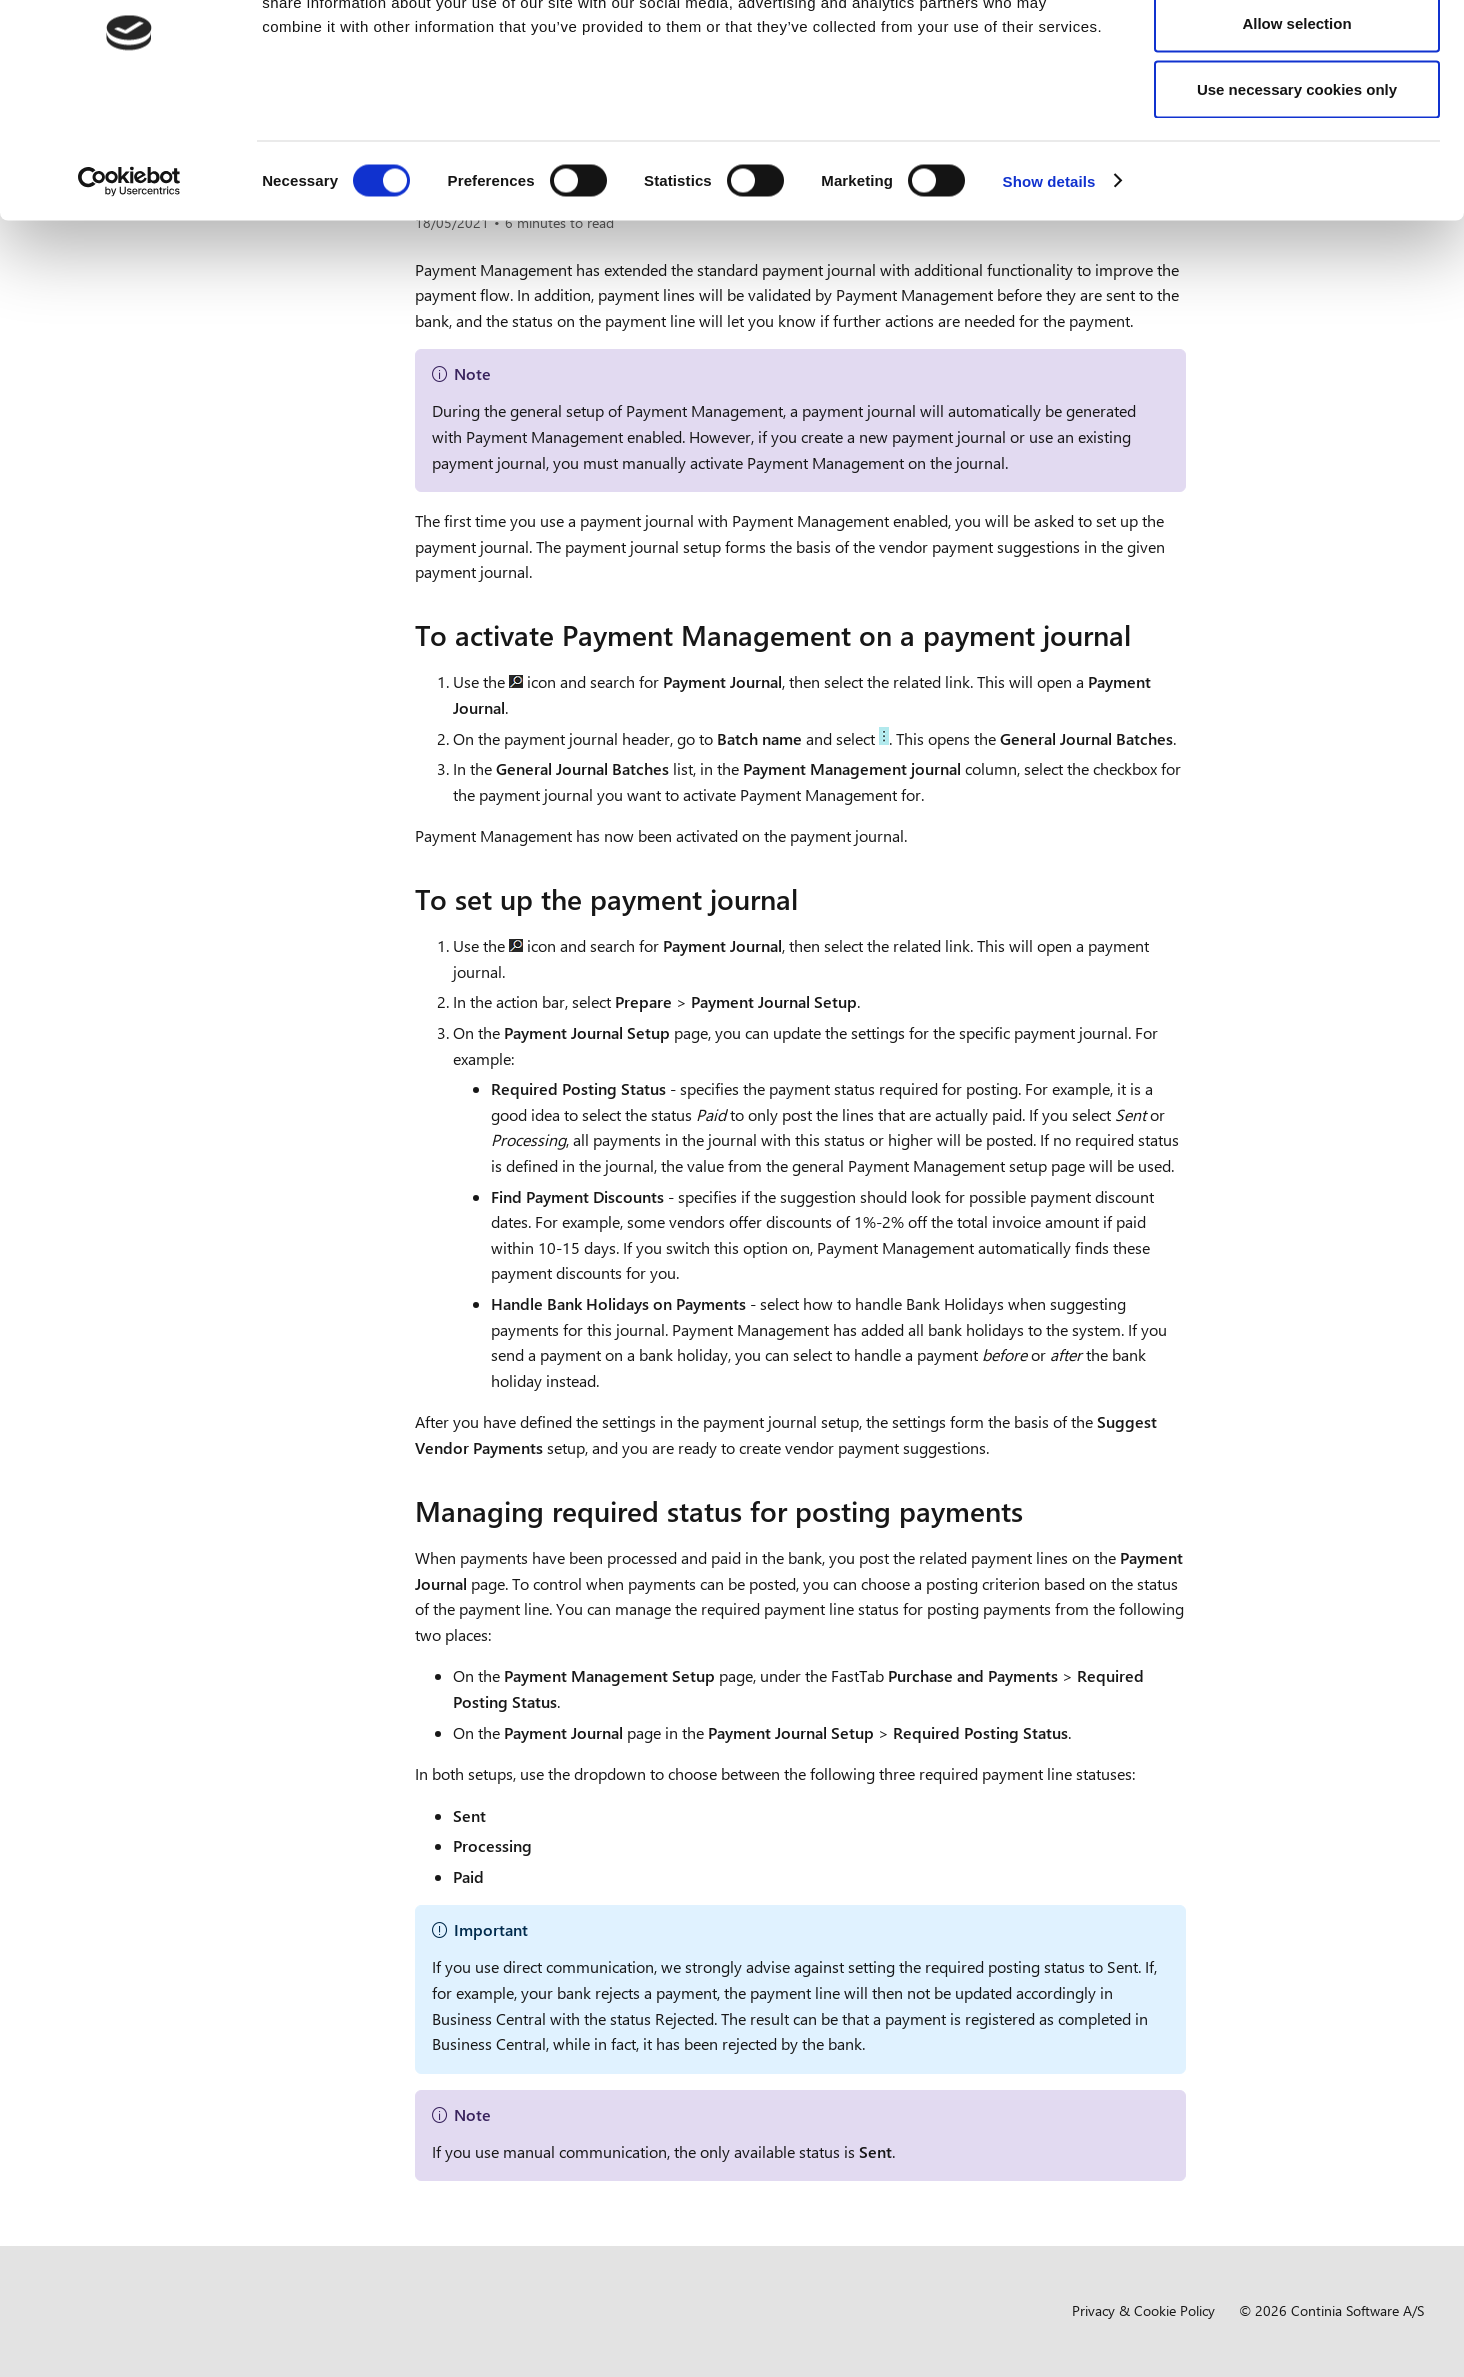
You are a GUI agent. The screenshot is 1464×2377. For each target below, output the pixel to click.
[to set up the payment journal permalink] (810, 899)
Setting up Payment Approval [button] (187, 808)
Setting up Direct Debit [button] (167, 749)
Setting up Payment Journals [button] (185, 512)
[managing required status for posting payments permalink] (1035, 1511)
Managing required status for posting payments (1299, 420)
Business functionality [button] (147, 868)
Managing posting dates (195, 720)
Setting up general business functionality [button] (221, 364)
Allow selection (1296, 118)
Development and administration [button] (182, 897)
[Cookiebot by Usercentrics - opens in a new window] (129, 276)
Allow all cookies (1297, 52)
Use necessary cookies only (1297, 183)
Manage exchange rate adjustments (230, 690)
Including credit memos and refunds (231, 631)
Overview (133, 335)
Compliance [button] (117, 927)
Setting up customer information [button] (197, 483)
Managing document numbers (214, 601)
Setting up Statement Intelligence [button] (199, 779)
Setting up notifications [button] (168, 453)
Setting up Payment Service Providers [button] (211, 838)
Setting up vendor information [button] (190, 424)
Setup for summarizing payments (222, 660)
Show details (1049, 275)
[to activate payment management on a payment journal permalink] (1143, 635)
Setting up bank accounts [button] (175, 394)
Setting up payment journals (209, 572)
